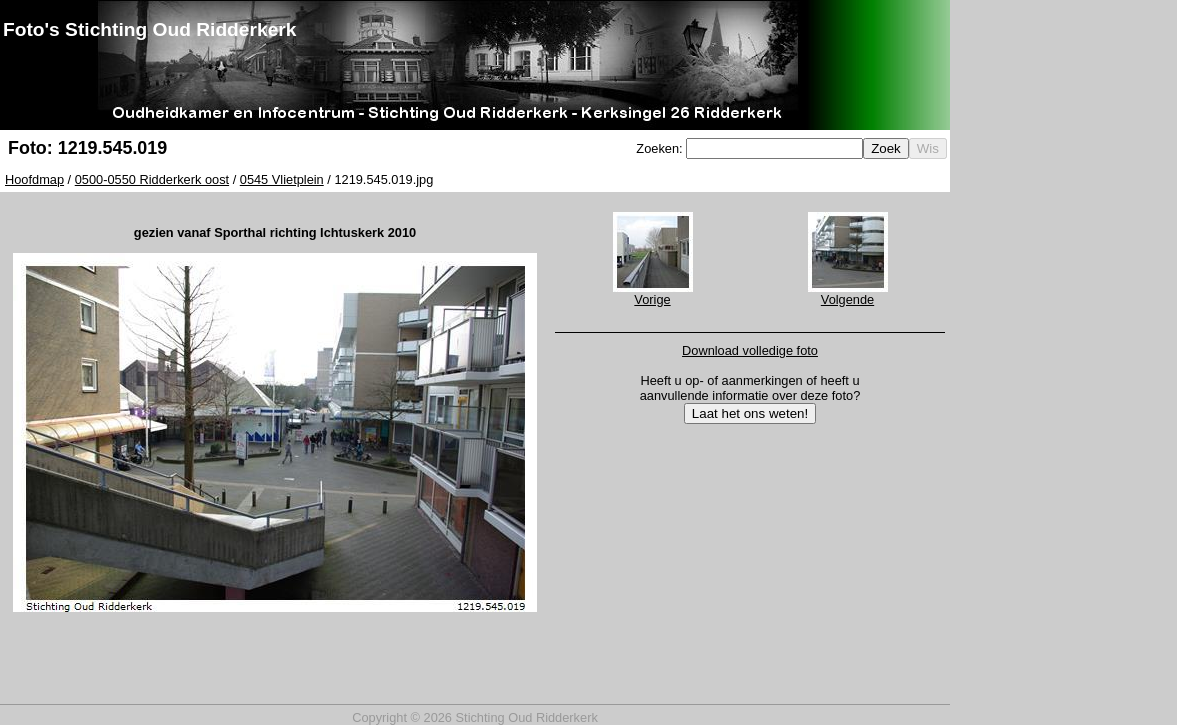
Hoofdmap (34, 179)
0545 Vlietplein (282, 179)
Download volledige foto (750, 350)
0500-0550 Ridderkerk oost (152, 179)
